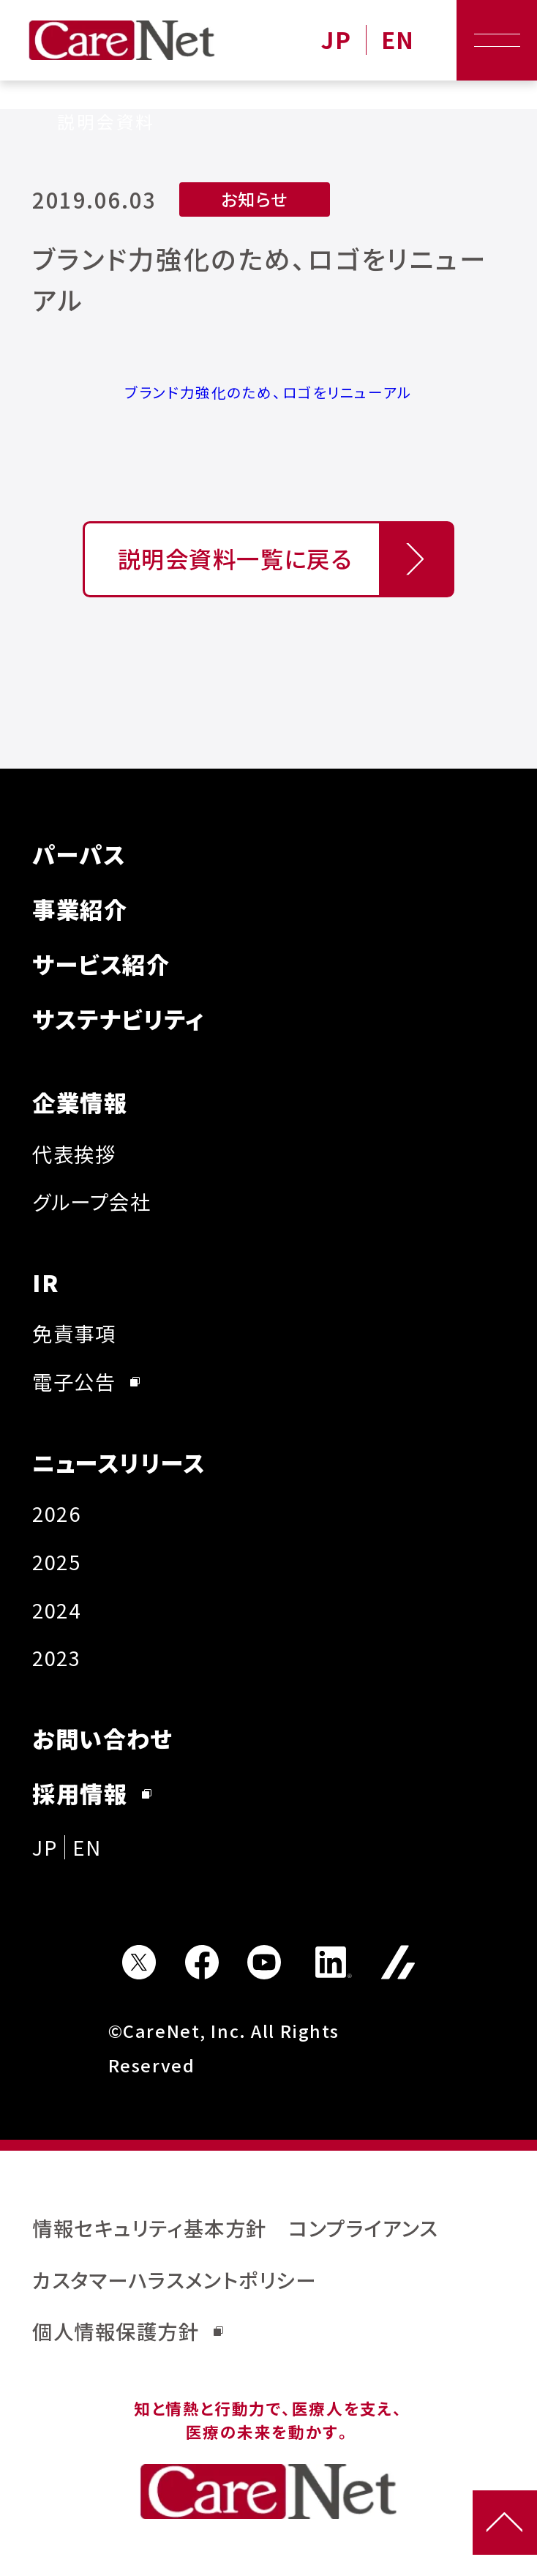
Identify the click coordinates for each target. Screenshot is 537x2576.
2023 (56, 1657)
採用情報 (91, 1793)
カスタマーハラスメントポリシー (174, 2279)
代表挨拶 (74, 1153)
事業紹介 (79, 908)
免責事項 (74, 1333)
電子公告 (86, 1381)
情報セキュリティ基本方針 (149, 2227)
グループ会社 (91, 1201)
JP (336, 40)
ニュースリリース (119, 1462)
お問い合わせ (102, 1738)
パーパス (78, 853)
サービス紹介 (101, 963)
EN (398, 40)
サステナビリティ (118, 1018)
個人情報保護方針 (127, 2330)
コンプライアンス (363, 2227)
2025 (56, 1561)
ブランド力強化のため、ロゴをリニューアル (268, 392)
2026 (56, 1513)
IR (45, 1282)
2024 (56, 1609)
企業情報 (79, 1102)
